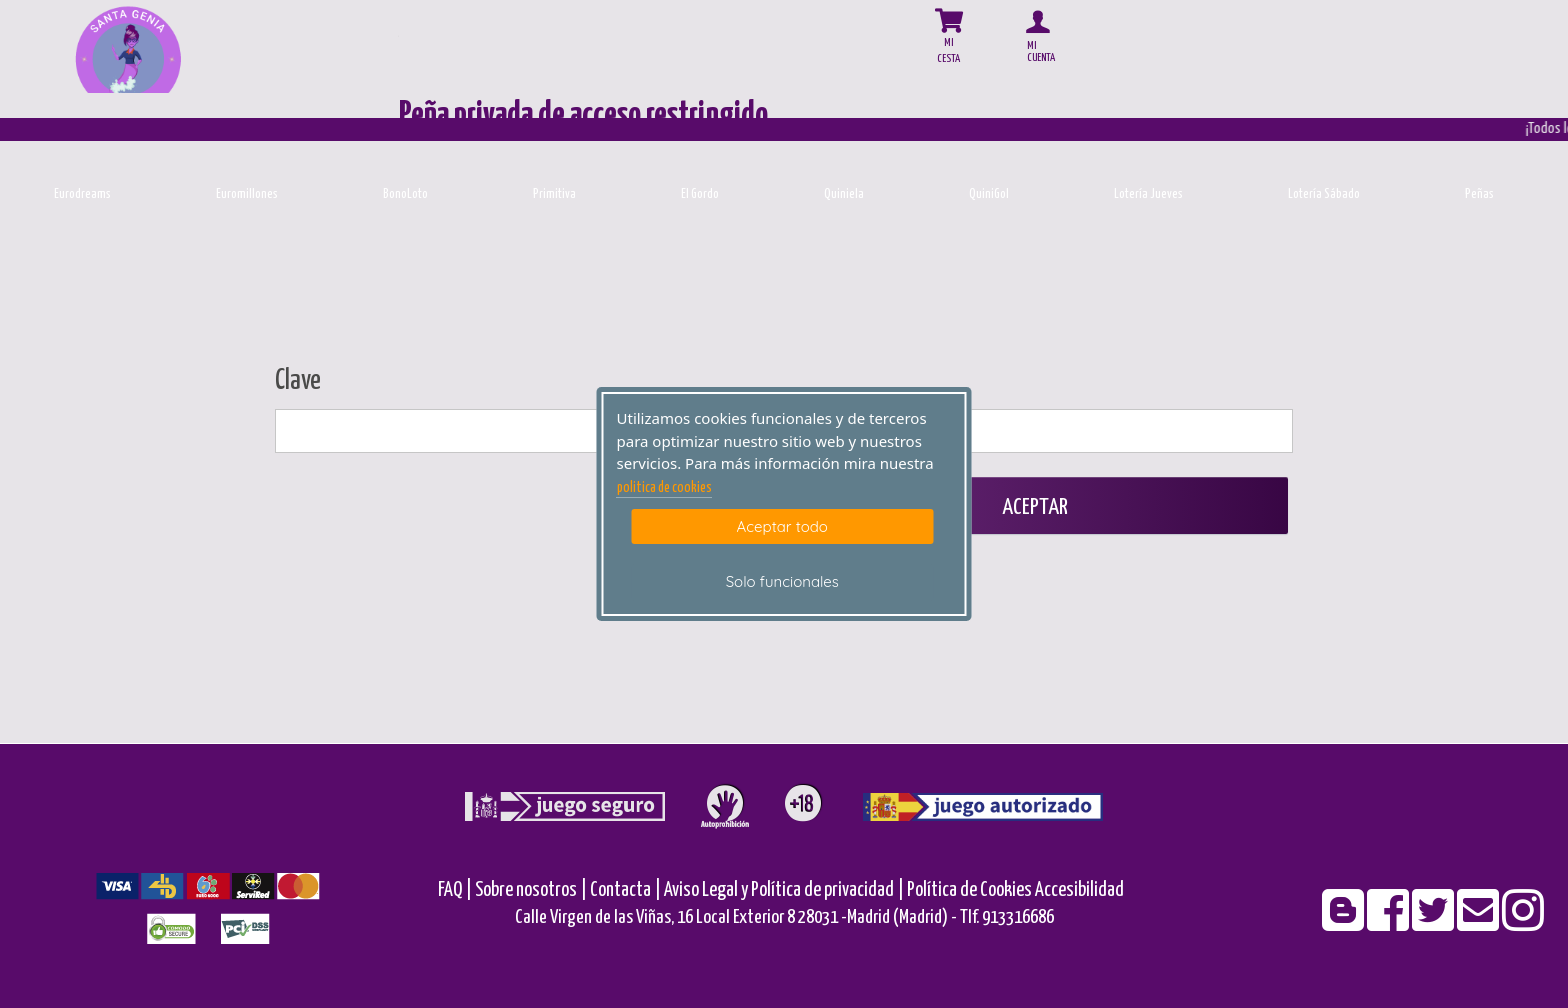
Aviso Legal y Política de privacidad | (785, 890)
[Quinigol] (989, 154)
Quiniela (844, 194)
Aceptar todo (782, 526)
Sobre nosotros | (531, 890)
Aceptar (1033, 507)
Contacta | (625, 890)
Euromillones (247, 194)
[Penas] (1479, 154)
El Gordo (700, 194)
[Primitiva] (554, 154)
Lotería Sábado (1324, 194)
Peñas (1479, 194)
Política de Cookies (969, 890)
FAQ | (456, 890)
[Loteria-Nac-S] (1324, 154)
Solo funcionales (782, 581)
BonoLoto (405, 194)
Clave (298, 381)
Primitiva (554, 194)
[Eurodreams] (82, 154)
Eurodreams (82, 194)
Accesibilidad (1079, 890)
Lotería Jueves (1148, 194)
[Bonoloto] (405, 154)
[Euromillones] (247, 154)
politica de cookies (664, 488)
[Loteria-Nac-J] (1148, 154)
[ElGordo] (700, 154)
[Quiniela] (844, 154)
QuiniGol (989, 194)
